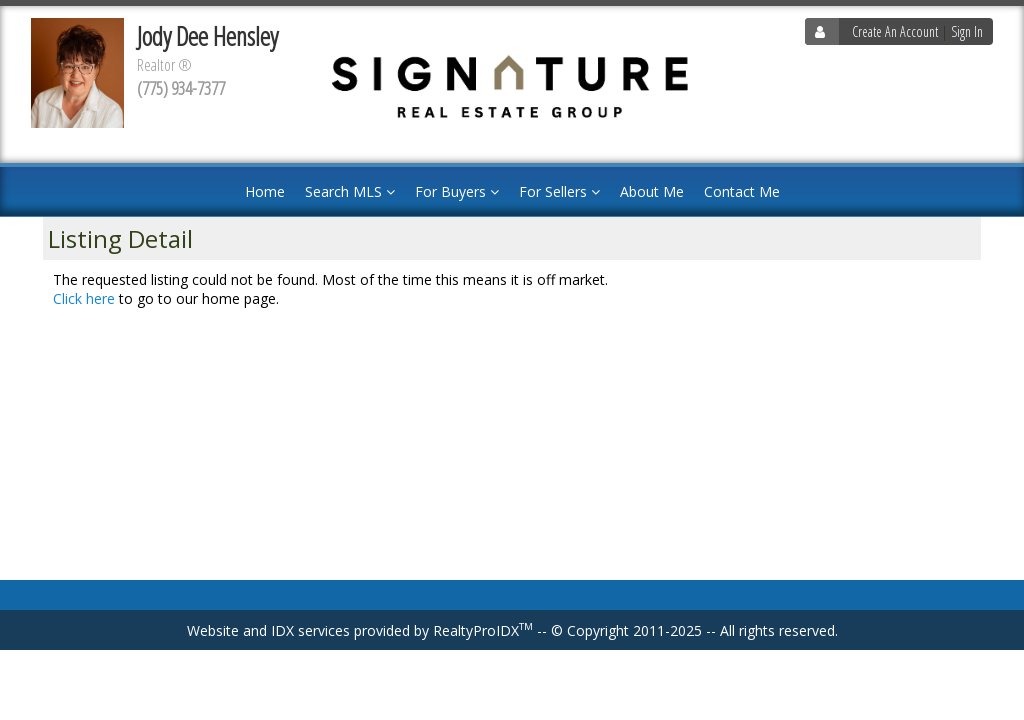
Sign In (967, 31)
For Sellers (559, 191)
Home (265, 191)
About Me (652, 191)
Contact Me (742, 191)
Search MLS (350, 191)
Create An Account (895, 31)
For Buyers (457, 191)
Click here (84, 298)
